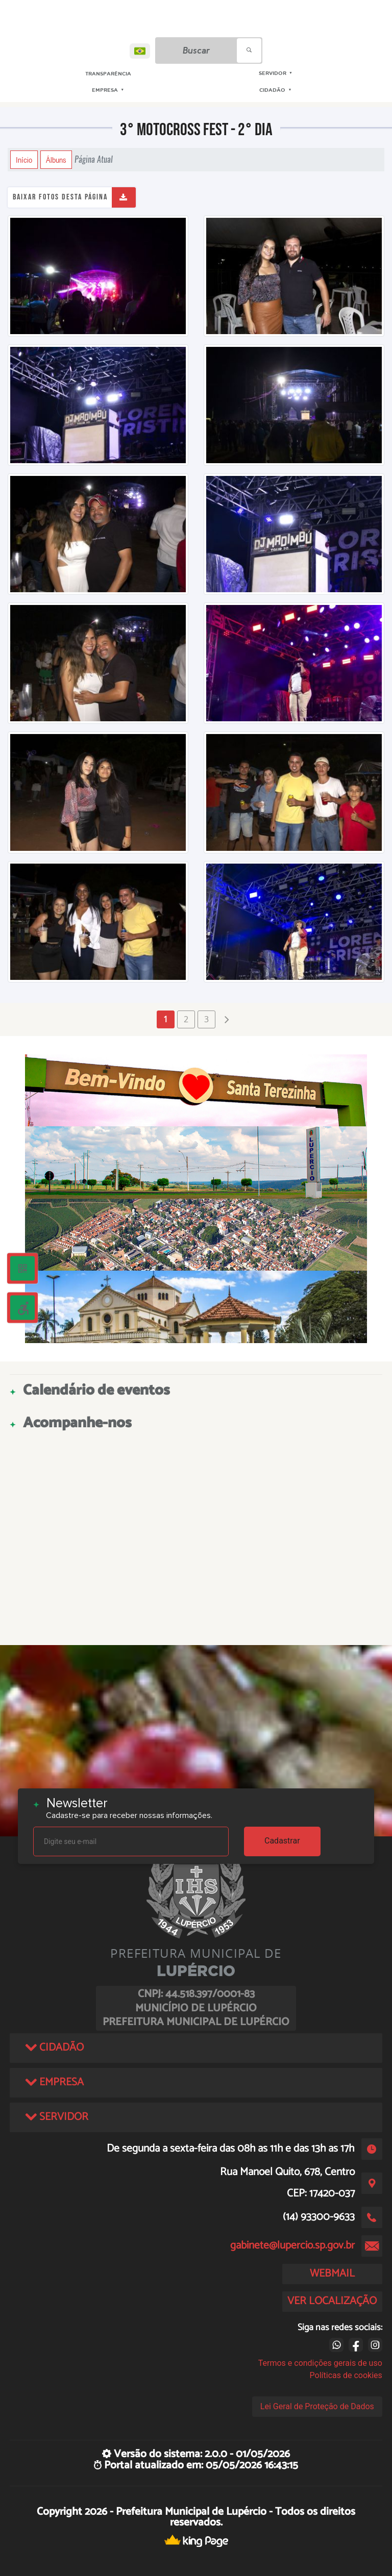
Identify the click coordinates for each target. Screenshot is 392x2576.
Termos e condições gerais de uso (320, 2363)
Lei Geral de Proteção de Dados (317, 2406)
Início (24, 160)
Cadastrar (282, 1841)
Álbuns (56, 160)
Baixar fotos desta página (60, 197)
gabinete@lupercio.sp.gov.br (292, 2245)
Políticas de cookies (346, 2375)
